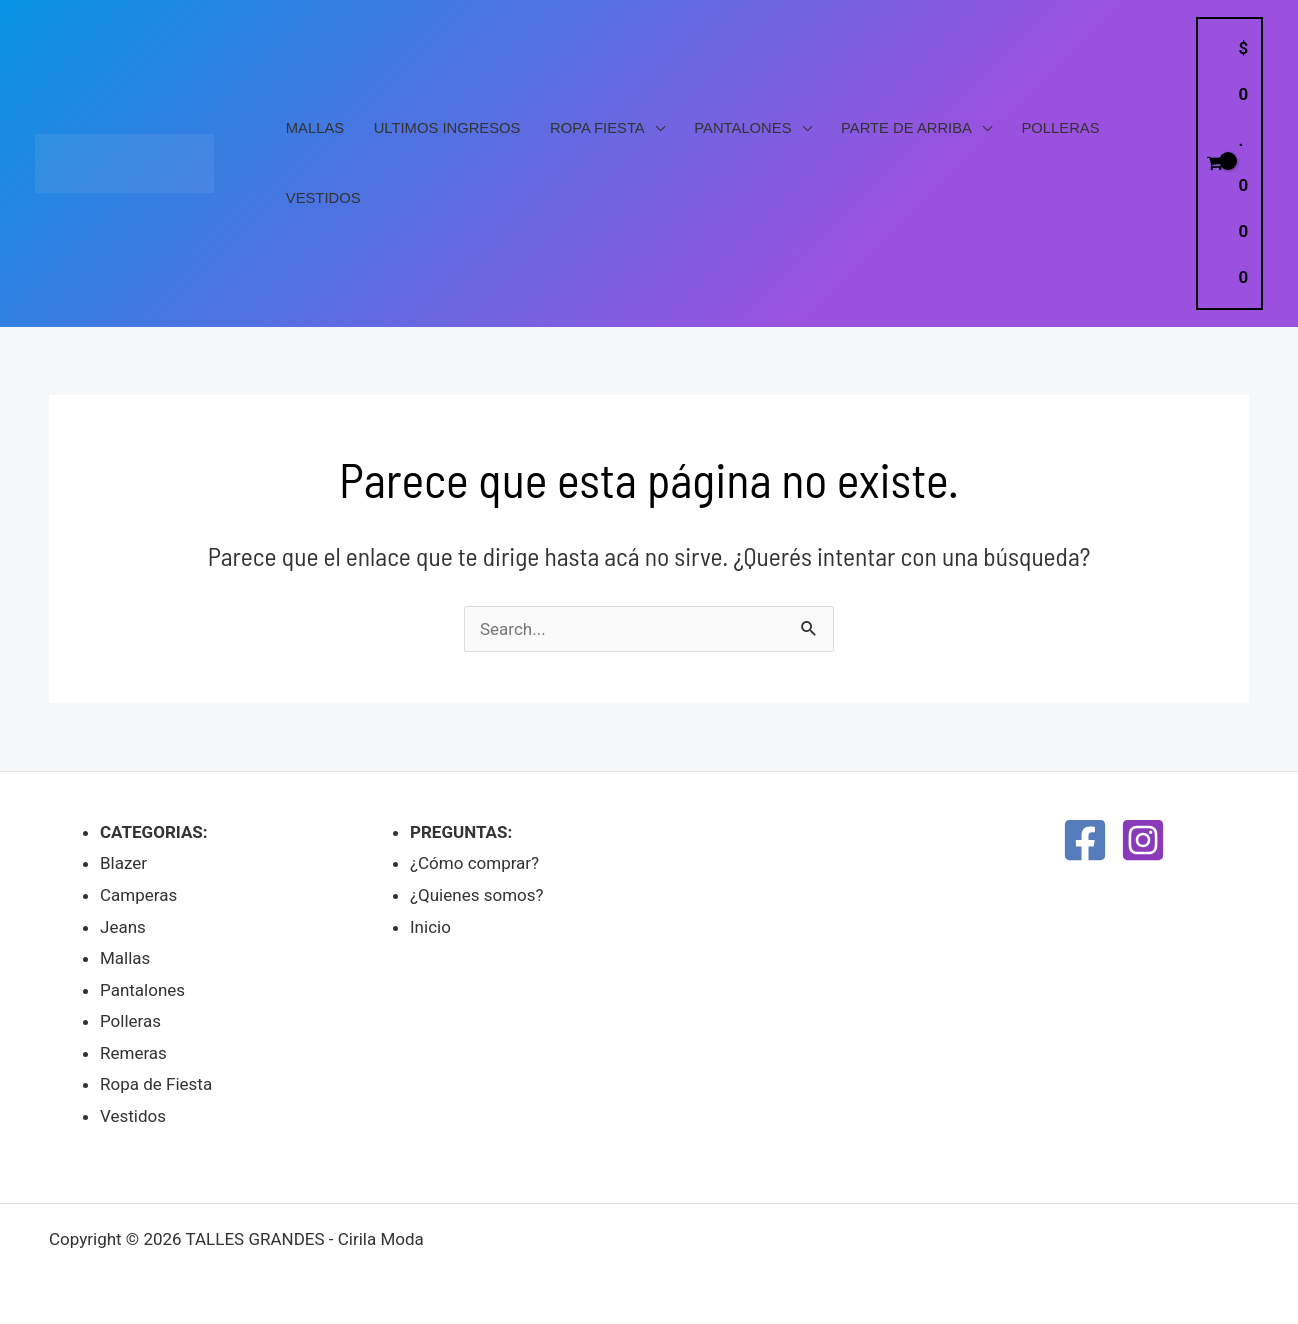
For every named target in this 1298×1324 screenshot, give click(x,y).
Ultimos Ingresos (447, 128)
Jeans (123, 927)
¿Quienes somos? (477, 895)
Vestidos (323, 198)
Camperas (138, 895)
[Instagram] (1143, 840)
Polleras (1061, 128)
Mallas (315, 128)
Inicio (430, 927)
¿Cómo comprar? (474, 863)
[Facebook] (1085, 840)
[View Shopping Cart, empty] (1229, 163)
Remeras (133, 1053)
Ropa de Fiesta (156, 1084)
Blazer (123, 863)
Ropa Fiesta (597, 128)
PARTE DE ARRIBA (906, 128)
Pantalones (742, 128)
